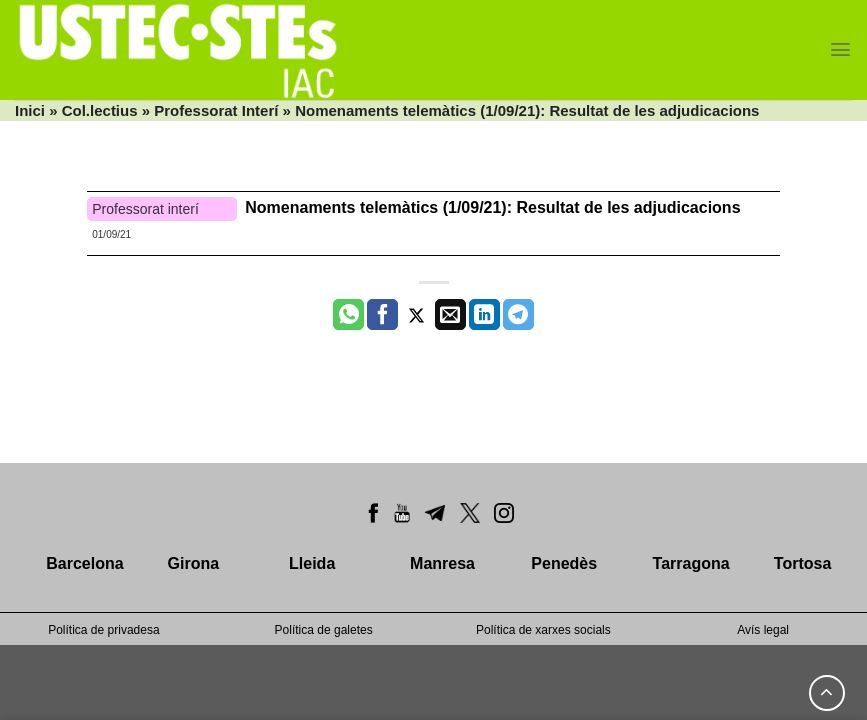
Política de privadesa (103, 630)
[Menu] (840, 49)
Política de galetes (324, 630)
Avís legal (763, 630)
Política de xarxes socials (543, 630)
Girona (194, 563)
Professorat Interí (216, 110)
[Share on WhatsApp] (348, 315)
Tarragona (691, 563)
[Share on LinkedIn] (484, 315)
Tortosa (802, 563)
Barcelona (84, 563)
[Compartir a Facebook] (382, 315)
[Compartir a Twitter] (416, 315)
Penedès (564, 563)
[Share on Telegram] (518, 315)
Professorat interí (145, 209)
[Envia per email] (450, 315)
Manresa (442, 563)
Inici (30, 110)
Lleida (312, 563)
